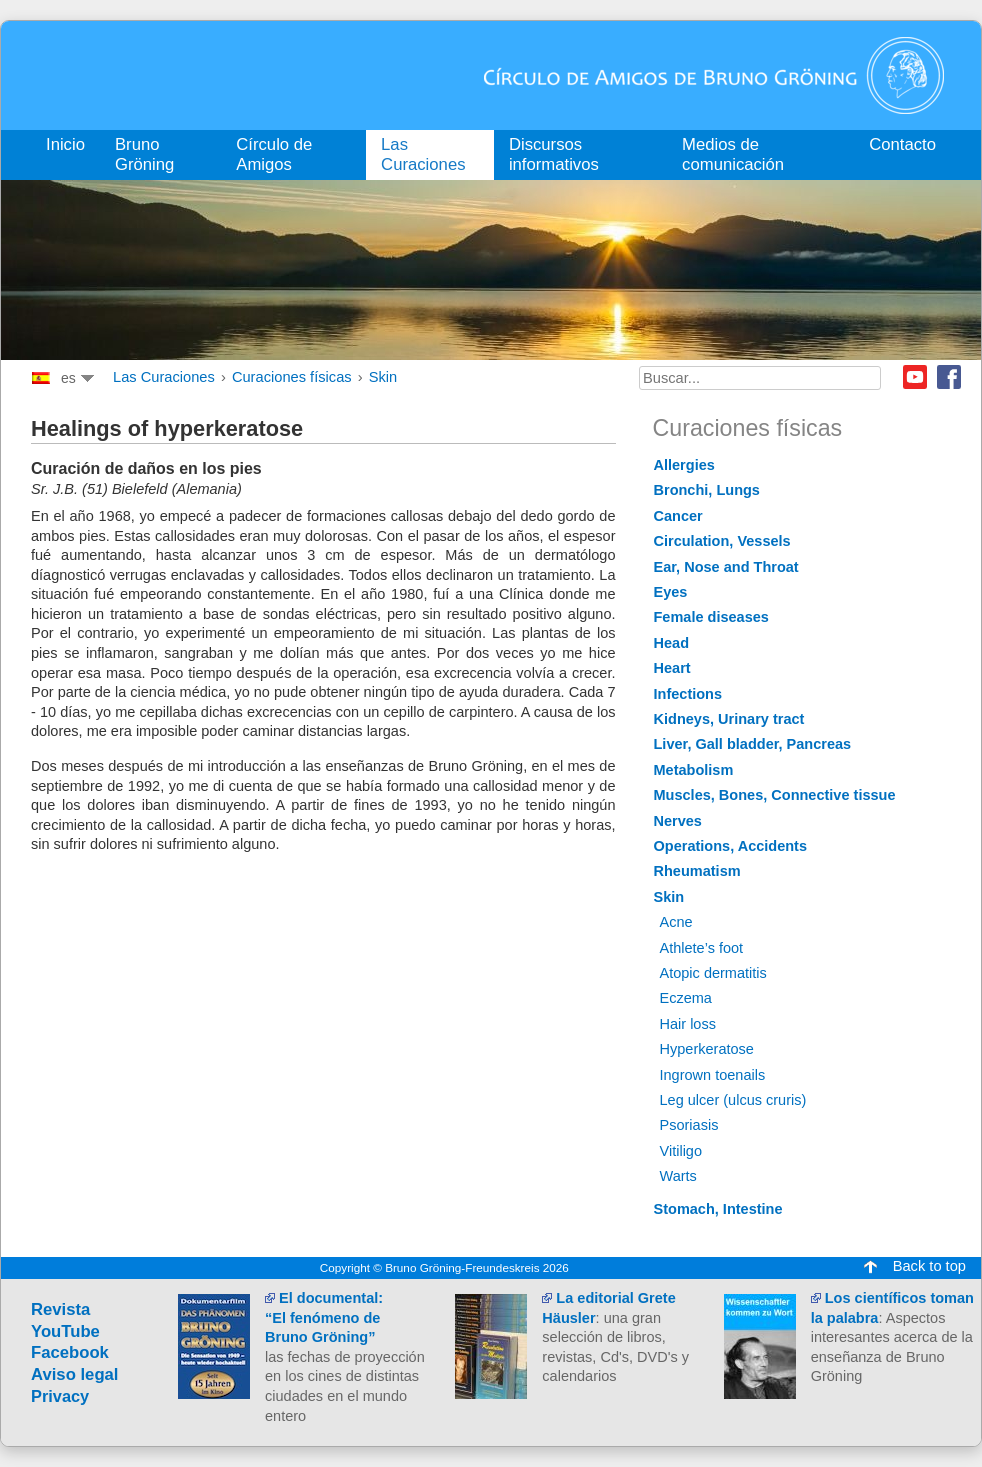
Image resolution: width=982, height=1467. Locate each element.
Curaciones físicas (292, 377)
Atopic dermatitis (713, 973)
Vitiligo (681, 1151)
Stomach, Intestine (718, 1209)
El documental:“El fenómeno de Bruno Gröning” (324, 1317)
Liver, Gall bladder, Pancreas (753, 744)
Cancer (678, 516)
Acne (676, 922)
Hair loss (688, 1024)
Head (672, 643)
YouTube (65, 1331)
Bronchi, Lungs (707, 490)
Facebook (949, 377)
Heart (672, 668)
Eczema (686, 998)
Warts (678, 1176)
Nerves (678, 821)
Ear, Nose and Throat (726, 567)
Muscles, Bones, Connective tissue (775, 795)
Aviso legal (75, 1374)
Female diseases (711, 617)
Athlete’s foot (702, 948)
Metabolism (694, 770)
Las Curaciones (164, 377)
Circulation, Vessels (722, 541)
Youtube (915, 377)
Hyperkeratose (707, 1049)
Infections (688, 694)
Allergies (684, 465)
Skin (383, 377)
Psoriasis (689, 1125)
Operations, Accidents (731, 846)
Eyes (671, 592)
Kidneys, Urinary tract (729, 719)
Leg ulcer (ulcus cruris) (733, 1100)
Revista (60, 1309)
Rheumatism (697, 871)
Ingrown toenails (713, 1075)
